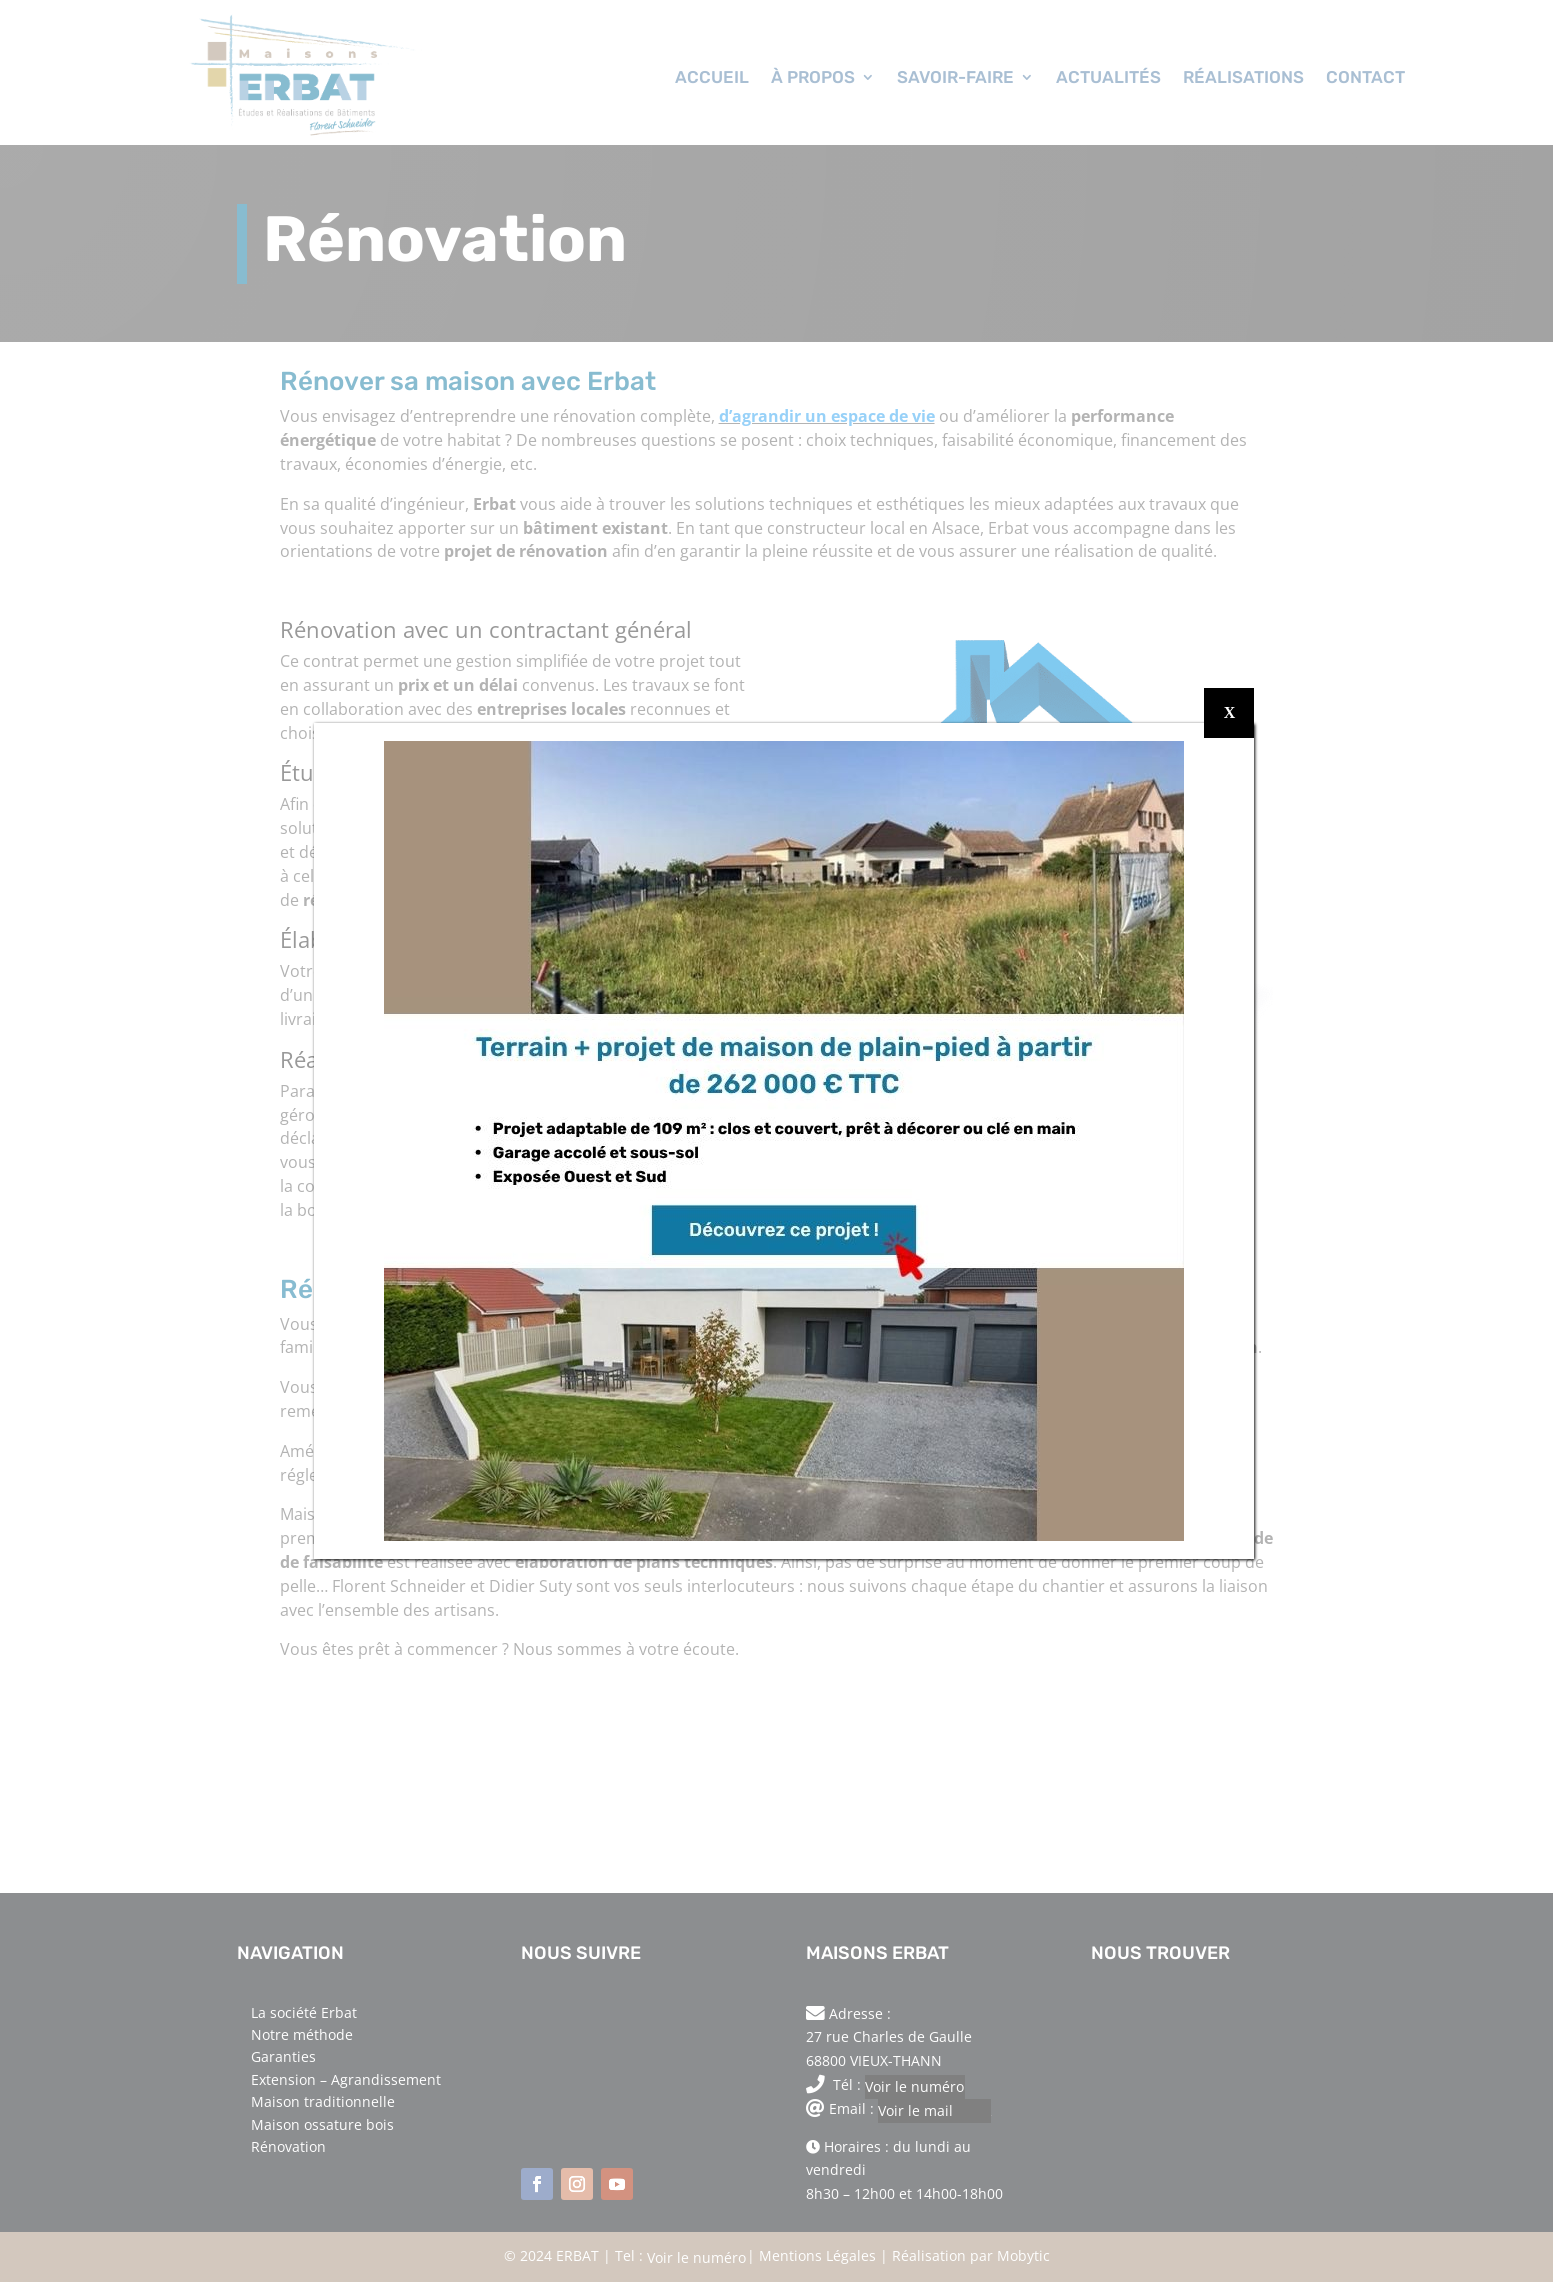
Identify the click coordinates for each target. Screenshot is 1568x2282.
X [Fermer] (1230, 712)
